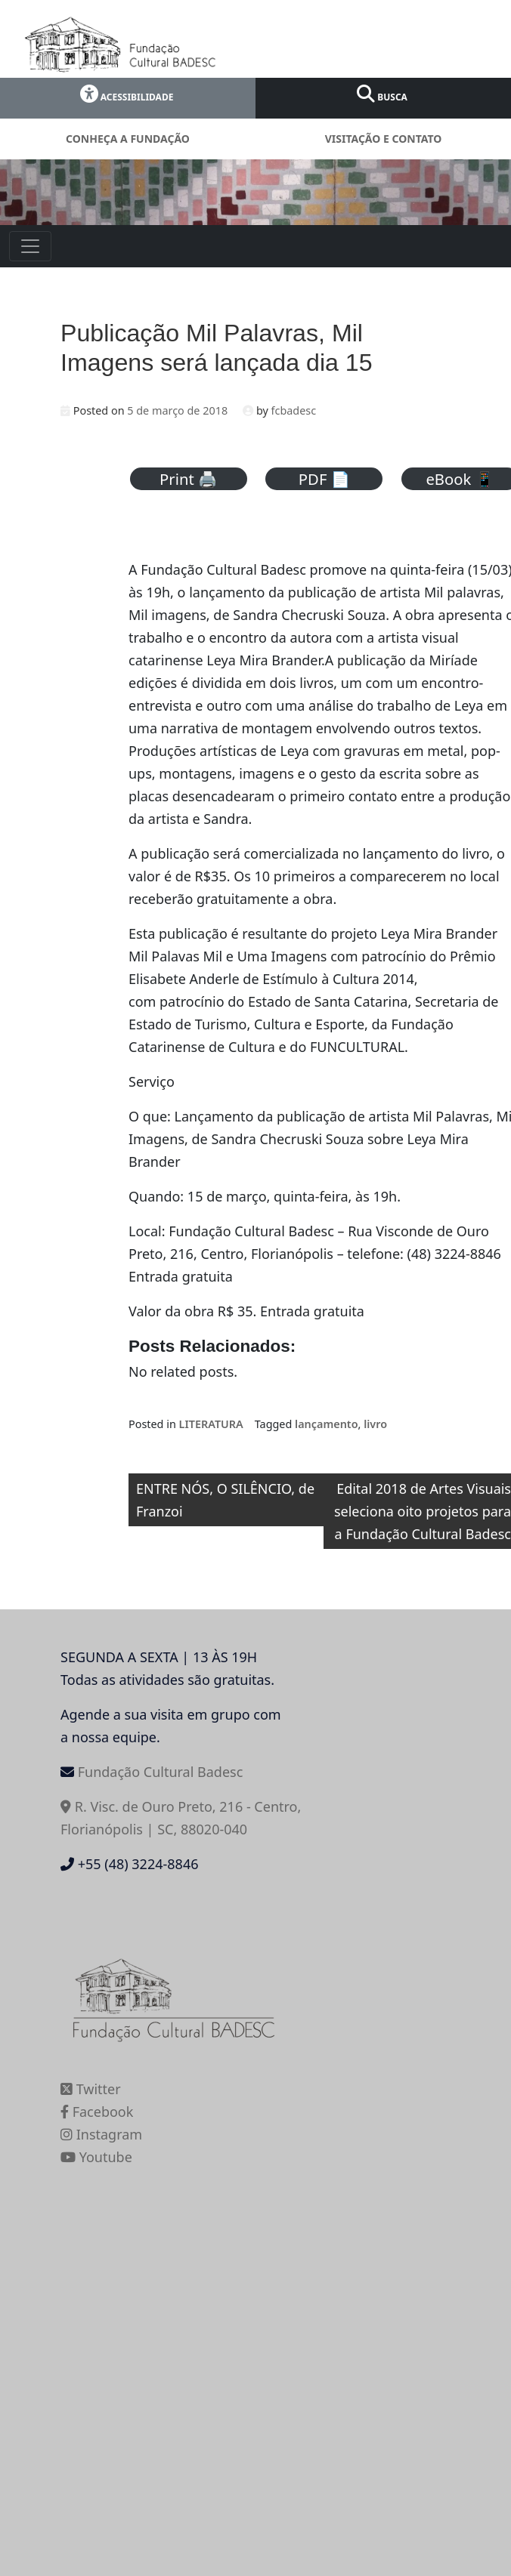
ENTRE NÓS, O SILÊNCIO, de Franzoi (225, 1499)
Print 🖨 (188, 478)
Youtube (96, 2157)
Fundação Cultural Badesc (160, 1772)
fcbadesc (294, 410)
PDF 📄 (324, 478)
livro (375, 1424)
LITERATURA (211, 1424)
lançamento (326, 1424)
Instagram (101, 2134)
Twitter (90, 2089)
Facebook (96, 2111)
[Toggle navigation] (30, 246)
